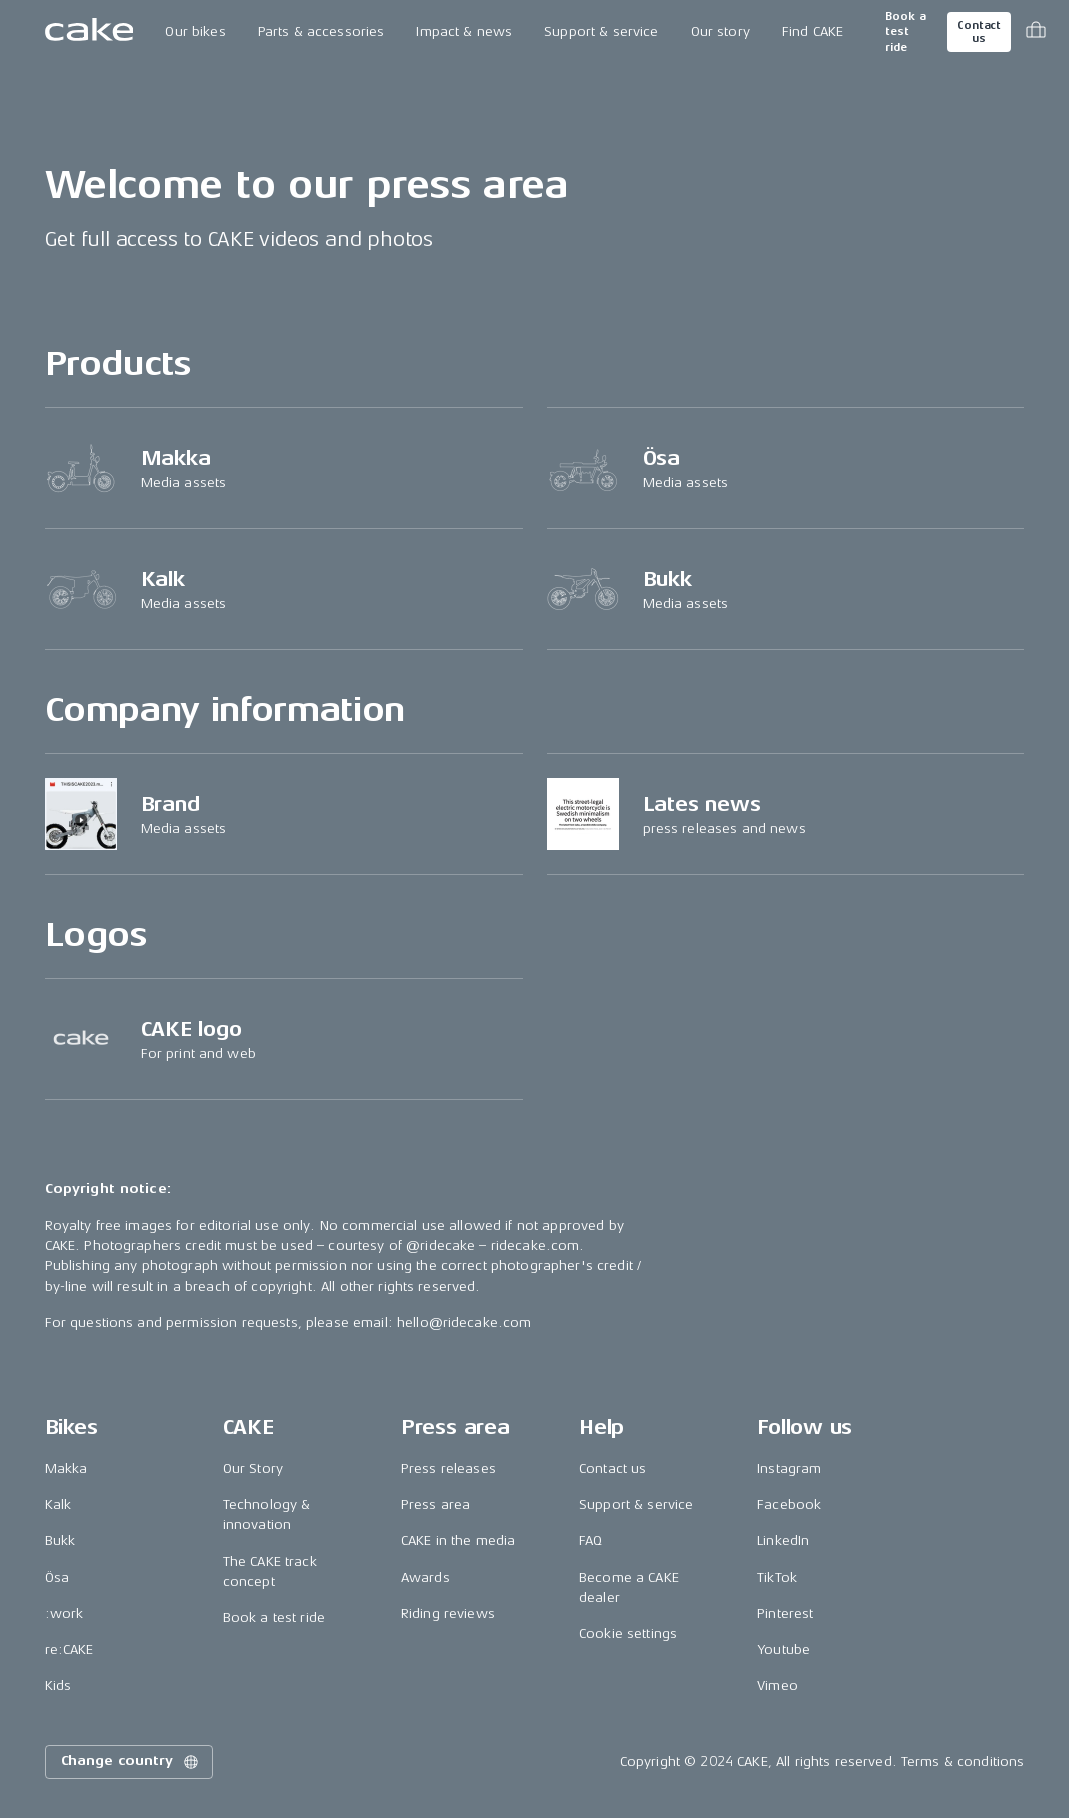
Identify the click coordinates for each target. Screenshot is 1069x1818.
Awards (425, 1577)
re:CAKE (69, 1649)
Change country (131, 1762)
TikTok (777, 1577)
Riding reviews (448, 1613)
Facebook (789, 1504)
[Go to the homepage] (89, 32)
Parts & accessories (321, 31)
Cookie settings (628, 1633)
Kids (58, 1685)
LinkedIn (783, 1540)
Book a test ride (905, 32)
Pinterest (785, 1613)
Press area (435, 1504)
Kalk (58, 1504)
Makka (66, 1468)
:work (64, 1613)
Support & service (601, 31)
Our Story (253, 1468)
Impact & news (464, 31)
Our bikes (195, 31)
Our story (720, 31)
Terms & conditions (963, 1761)
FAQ (590, 1540)
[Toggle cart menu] (1036, 32)
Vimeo (777, 1685)
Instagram (789, 1468)
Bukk (60, 1540)
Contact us (979, 32)
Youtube (783, 1649)
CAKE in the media (458, 1540)
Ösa (57, 1577)
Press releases (448, 1468)
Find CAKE (812, 31)
